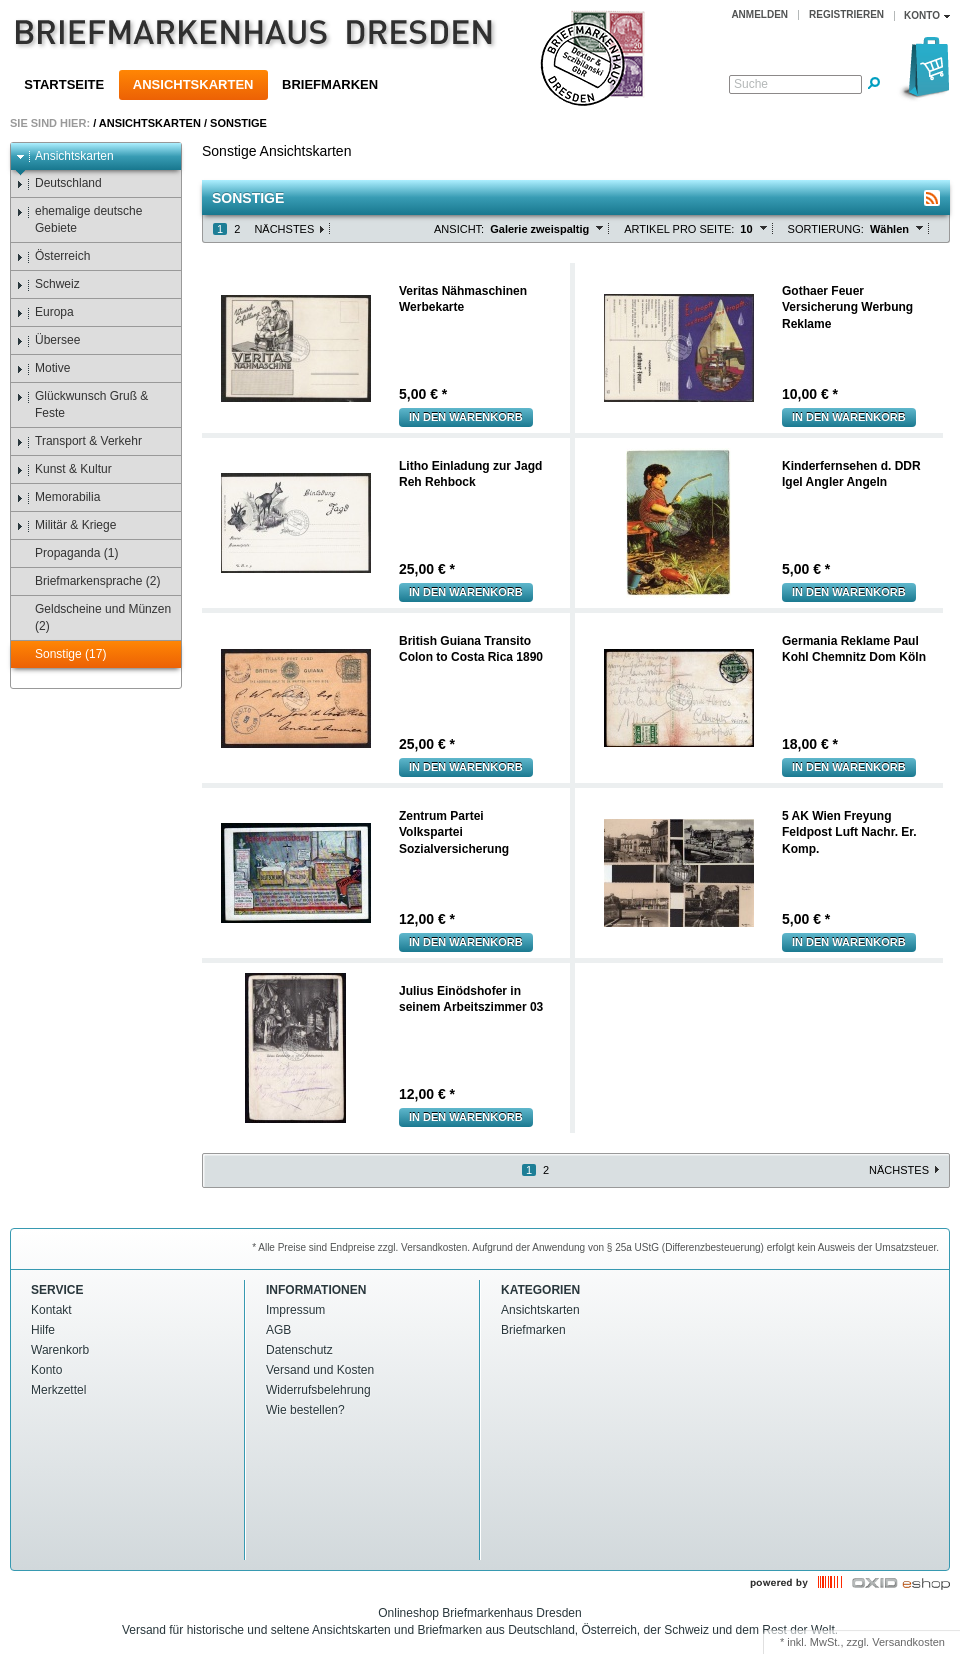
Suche (751, 84)
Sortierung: (826, 229)
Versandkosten (908, 1642)
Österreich (53, 256)
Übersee (48, 340)
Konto (46, 1370)
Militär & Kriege (66, 525)
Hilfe (43, 1330)
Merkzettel (58, 1390)
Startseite (64, 84)
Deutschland (59, 183)
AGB (278, 1330)
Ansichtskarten (193, 84)
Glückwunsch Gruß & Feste (82, 404)
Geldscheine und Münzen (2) (93, 617)
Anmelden (759, 14)
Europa (45, 312)
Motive (43, 368)
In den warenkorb (466, 417)
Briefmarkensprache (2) (88, 581)
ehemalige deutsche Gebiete (79, 219)
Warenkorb (60, 1350)
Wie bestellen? (305, 1410)
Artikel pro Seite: (679, 229)
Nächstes (284, 229)
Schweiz (48, 284)
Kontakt (51, 1310)
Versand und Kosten (320, 1370)
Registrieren (846, 14)
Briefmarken (330, 84)
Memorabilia (58, 497)
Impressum (295, 1310)
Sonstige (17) (61, 654)
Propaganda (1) (67, 553)
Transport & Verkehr (79, 441)
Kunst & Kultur (64, 469)
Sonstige (238, 123)
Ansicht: (459, 229)
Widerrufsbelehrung (318, 1390)
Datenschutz (299, 1350)
